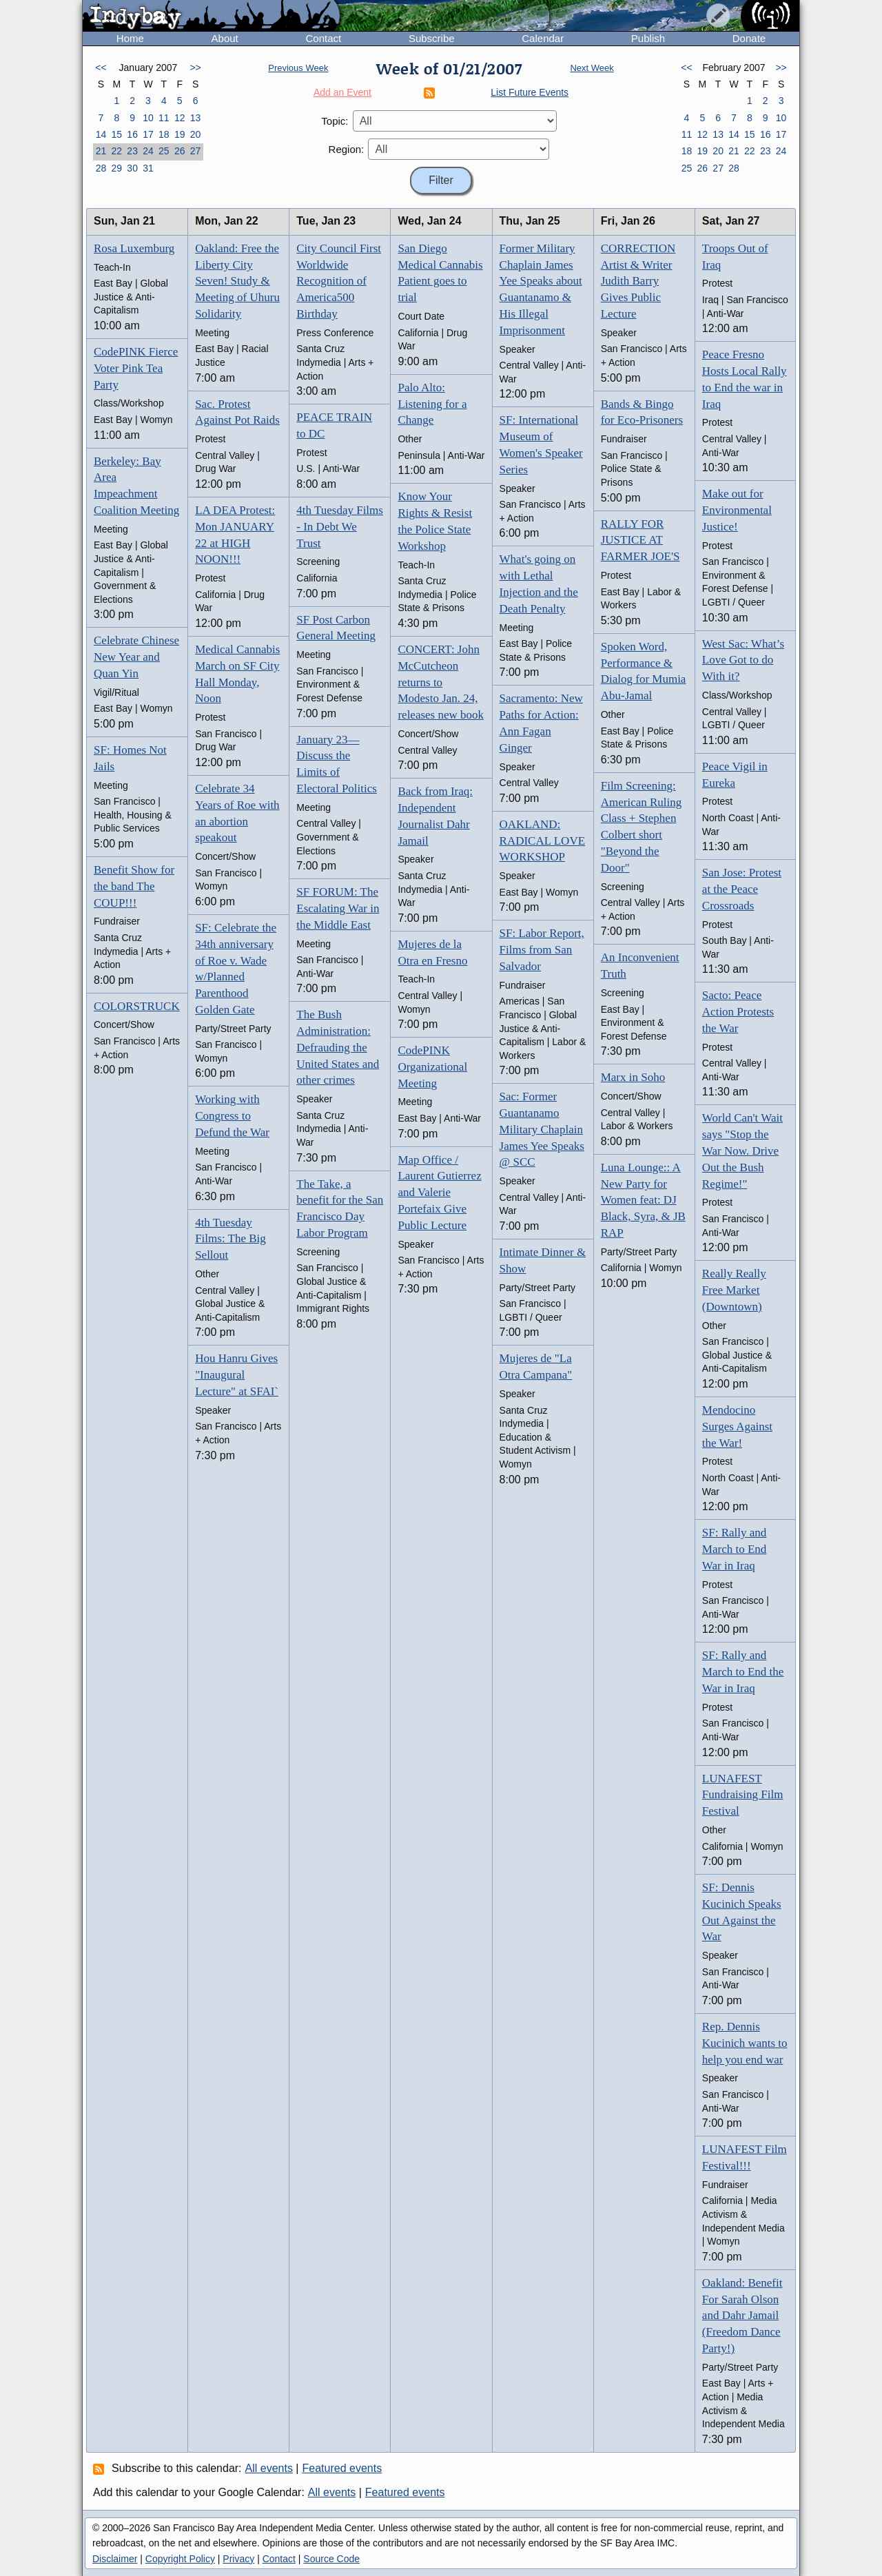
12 (179, 117)
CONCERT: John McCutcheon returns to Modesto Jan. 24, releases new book (441, 682)
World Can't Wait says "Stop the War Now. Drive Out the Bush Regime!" (742, 1150)
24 (148, 150)
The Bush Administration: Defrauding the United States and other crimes (337, 1047)
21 (101, 150)
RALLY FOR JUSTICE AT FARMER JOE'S (640, 540)
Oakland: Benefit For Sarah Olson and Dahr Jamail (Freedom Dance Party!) (742, 2315)
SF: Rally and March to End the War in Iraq (743, 1672)
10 (148, 117)
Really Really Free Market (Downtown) (734, 1290)
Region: (347, 149)
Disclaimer (114, 2558)
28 (101, 168)
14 (101, 134)
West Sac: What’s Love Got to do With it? (743, 660)
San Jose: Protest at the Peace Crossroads (741, 889)
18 (164, 134)
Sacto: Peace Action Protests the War (738, 1012)
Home (130, 38)
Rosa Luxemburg (134, 248)
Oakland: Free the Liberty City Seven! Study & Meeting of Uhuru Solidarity (237, 281)
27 (195, 150)
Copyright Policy (180, 2558)
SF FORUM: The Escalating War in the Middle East (337, 908)
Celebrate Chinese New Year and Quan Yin (136, 657)
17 (148, 134)
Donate (749, 38)
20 (195, 134)
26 (179, 150)
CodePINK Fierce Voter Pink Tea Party (136, 368)
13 (195, 117)
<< (100, 67)
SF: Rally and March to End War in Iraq (734, 1549)
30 (132, 168)
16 (132, 134)
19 (179, 134)
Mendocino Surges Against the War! (737, 1426)
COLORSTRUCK (137, 1006)
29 (116, 168)
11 (164, 117)
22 (116, 150)
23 (132, 150)
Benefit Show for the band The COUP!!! (134, 886)
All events (269, 2468)
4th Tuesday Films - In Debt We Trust (339, 527)
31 (148, 168)
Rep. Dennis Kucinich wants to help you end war (745, 2043)
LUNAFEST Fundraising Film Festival (742, 1795)
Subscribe (432, 38)
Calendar (543, 38)
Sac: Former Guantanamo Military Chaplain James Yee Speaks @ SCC (542, 1129)
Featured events (342, 2468)
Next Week (591, 68)
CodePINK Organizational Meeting (432, 1067)
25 (164, 150)
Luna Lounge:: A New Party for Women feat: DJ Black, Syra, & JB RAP (643, 1200)
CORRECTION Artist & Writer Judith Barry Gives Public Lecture (638, 281)
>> (195, 67)
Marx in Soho (633, 1077)
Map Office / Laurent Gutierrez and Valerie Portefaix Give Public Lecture (439, 1192)
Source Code (331, 2558)
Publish (648, 38)
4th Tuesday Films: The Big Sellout (230, 1239)
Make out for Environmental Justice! (737, 510)
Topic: (334, 121)
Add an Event (342, 92)
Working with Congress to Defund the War (232, 1116)
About (225, 38)
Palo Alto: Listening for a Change (432, 404)
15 (116, 134)
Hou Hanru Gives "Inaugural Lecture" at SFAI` (236, 1375)
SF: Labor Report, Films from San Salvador (542, 950)
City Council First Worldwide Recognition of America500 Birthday (338, 281)
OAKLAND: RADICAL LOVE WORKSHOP (543, 841)
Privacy (238, 2558)
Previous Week (298, 68)
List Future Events (529, 92)
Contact (323, 38)
